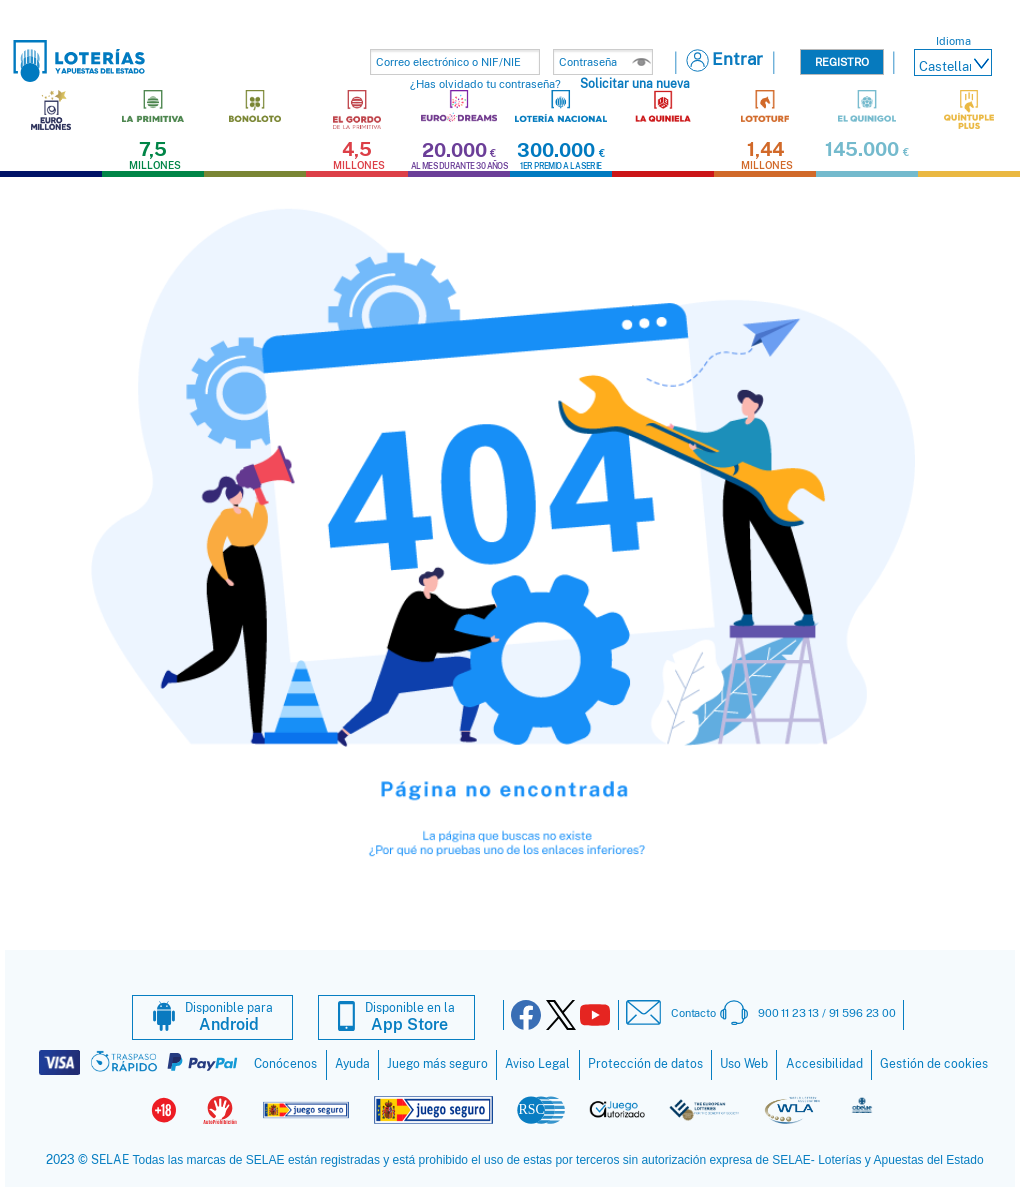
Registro (842, 62)
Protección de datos (645, 1064)
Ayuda (352, 1064)
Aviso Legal (537, 1064)
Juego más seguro (437, 1064)
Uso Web (744, 1064)
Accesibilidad (824, 1064)
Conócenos (285, 1064)
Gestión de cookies (934, 1064)
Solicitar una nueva (635, 83)
